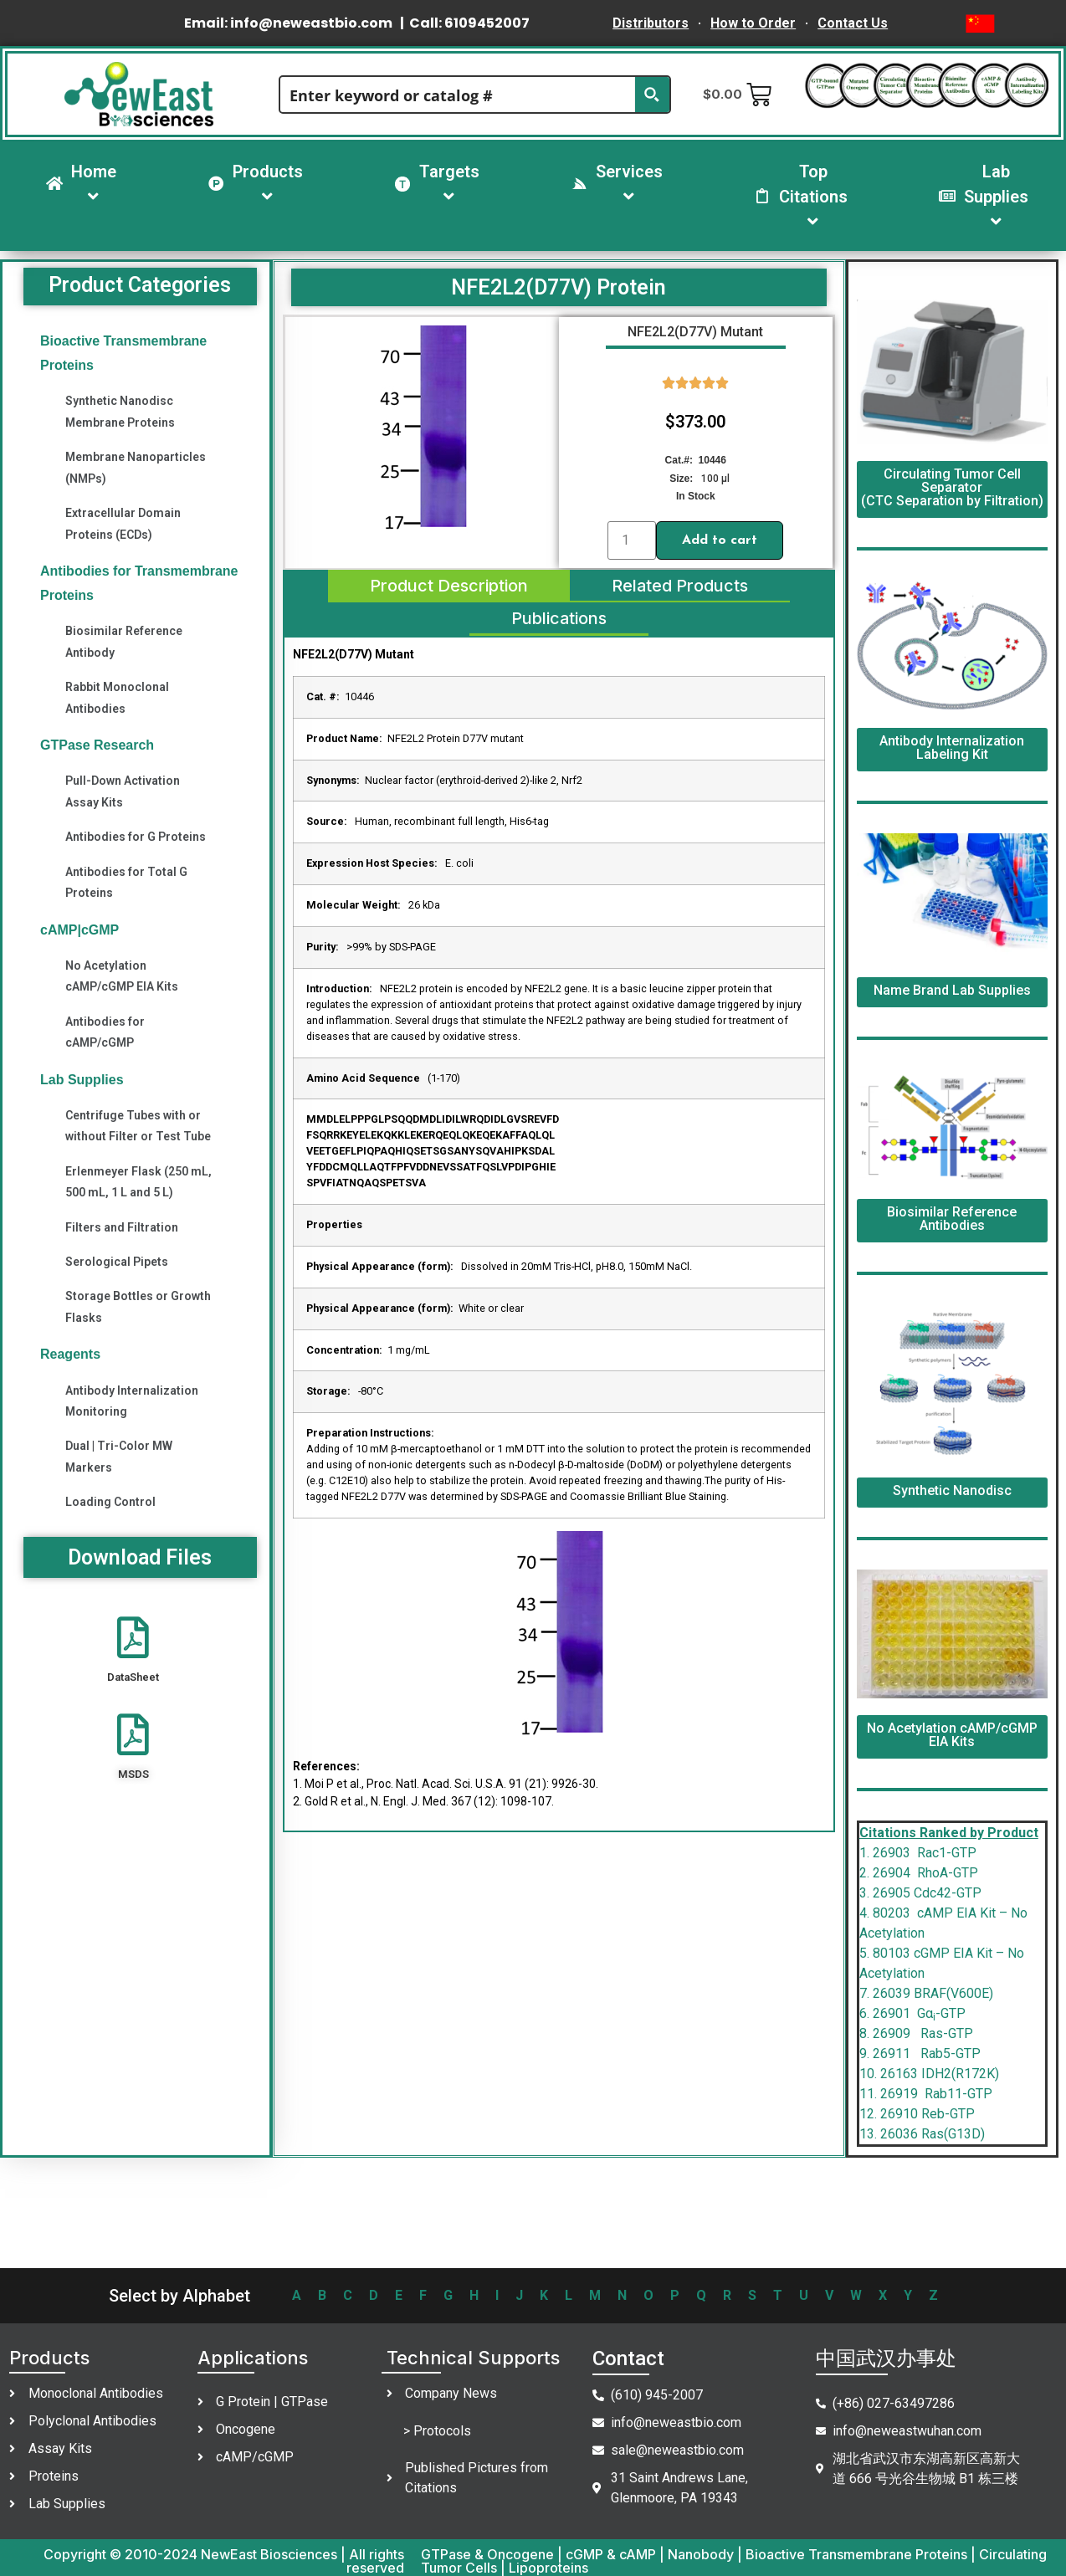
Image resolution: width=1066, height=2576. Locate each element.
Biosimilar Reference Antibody (123, 641)
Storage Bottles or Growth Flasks (138, 1306)
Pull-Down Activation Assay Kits (122, 791)
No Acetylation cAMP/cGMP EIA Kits (121, 976)
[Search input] (458, 94)
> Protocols (437, 2431)
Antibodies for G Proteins (135, 836)
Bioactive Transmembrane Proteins (123, 353)
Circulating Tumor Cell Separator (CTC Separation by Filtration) (952, 487)
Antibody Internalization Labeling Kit (951, 747)
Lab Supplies (82, 1080)
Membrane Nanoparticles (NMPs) (135, 467)
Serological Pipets (116, 1261)
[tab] (448, 586)
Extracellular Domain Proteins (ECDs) (123, 523)
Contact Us (852, 23)
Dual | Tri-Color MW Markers (118, 1456)
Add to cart (719, 540)
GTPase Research (97, 745)
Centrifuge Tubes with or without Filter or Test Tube (138, 1126)
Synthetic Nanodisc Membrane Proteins (120, 411)
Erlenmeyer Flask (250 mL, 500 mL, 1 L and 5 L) (138, 1182)
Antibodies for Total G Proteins (126, 882)
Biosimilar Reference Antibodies (952, 1218)
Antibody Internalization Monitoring (131, 1401)
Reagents (70, 1354)
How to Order (753, 23)
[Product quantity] (631, 540)
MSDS (133, 1774)
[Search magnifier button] (651, 94)
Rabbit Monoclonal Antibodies (117, 697)
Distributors (650, 23)
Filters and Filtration (121, 1227)
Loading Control (110, 1501)
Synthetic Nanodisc (952, 1490)
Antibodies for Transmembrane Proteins (139, 583)
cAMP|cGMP (79, 930)
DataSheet (133, 1677)
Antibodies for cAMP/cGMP (105, 1032)
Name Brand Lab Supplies (952, 990)
